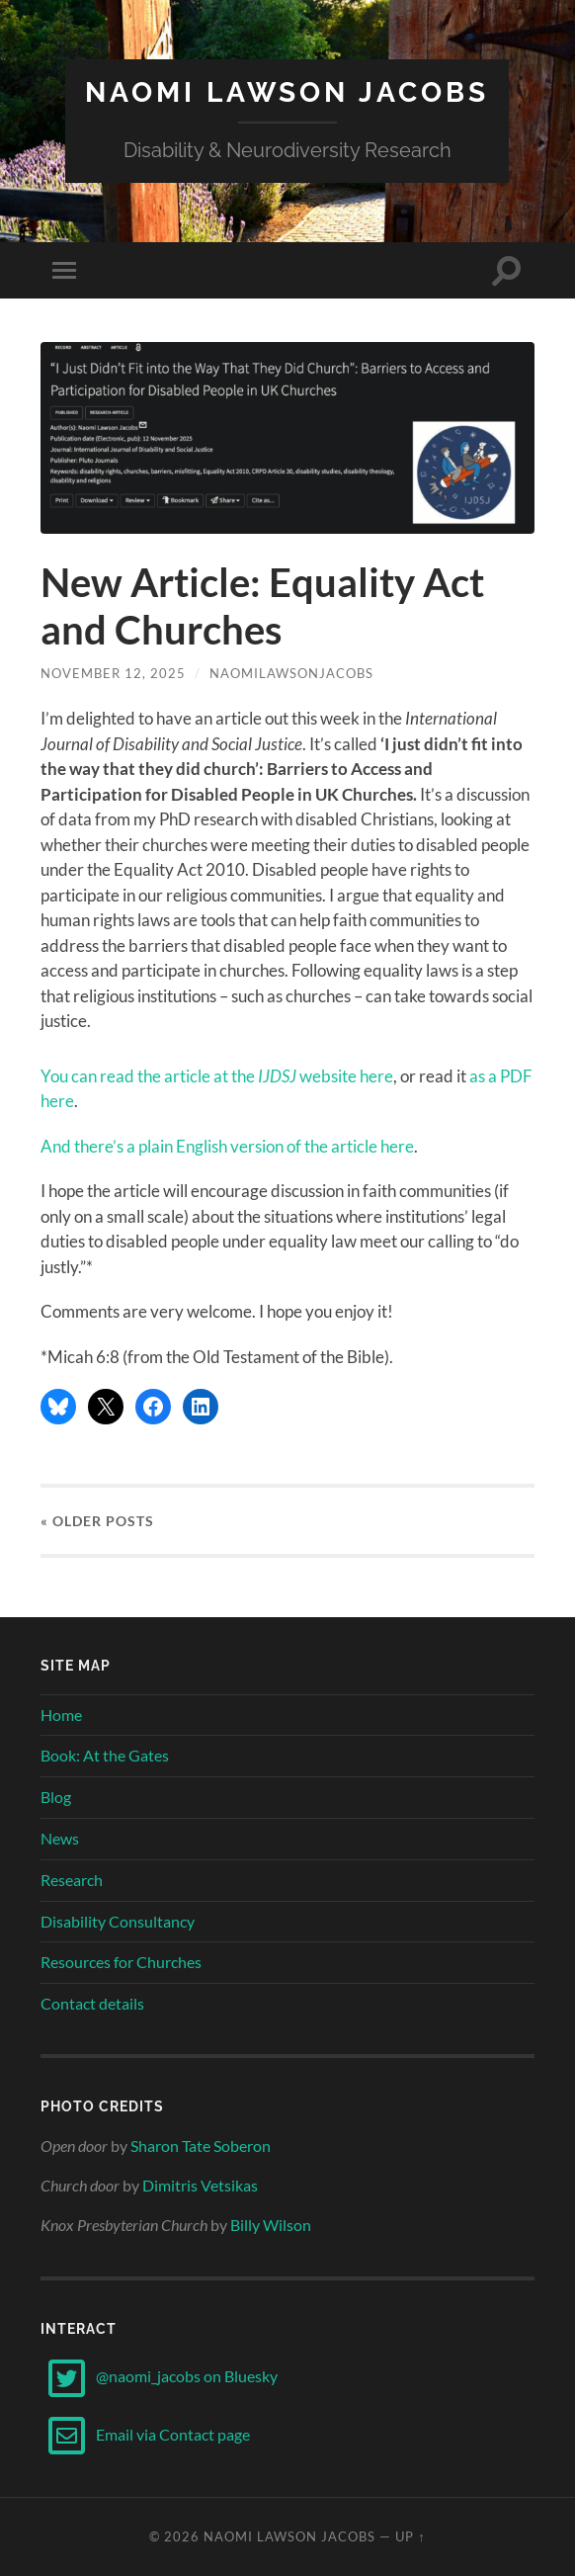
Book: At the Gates (105, 1755)
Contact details (92, 2003)
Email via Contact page (145, 2434)
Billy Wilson (270, 2224)
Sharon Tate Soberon (200, 2145)
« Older (97, 1520)
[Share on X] (105, 1406)
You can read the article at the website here (217, 1076)
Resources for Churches (121, 1961)
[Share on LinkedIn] (200, 1406)
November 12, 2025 (113, 673)
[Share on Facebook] (153, 1406)
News (60, 1838)
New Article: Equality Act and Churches (262, 605)
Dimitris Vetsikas (200, 2185)
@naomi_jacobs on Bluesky (159, 2375)
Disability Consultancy (118, 1921)
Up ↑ (410, 2536)
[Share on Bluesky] (58, 1406)
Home (61, 1714)
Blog (56, 1796)
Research (72, 1879)
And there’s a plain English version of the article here (227, 1146)
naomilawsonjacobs (291, 673)
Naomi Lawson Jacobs (287, 92)
